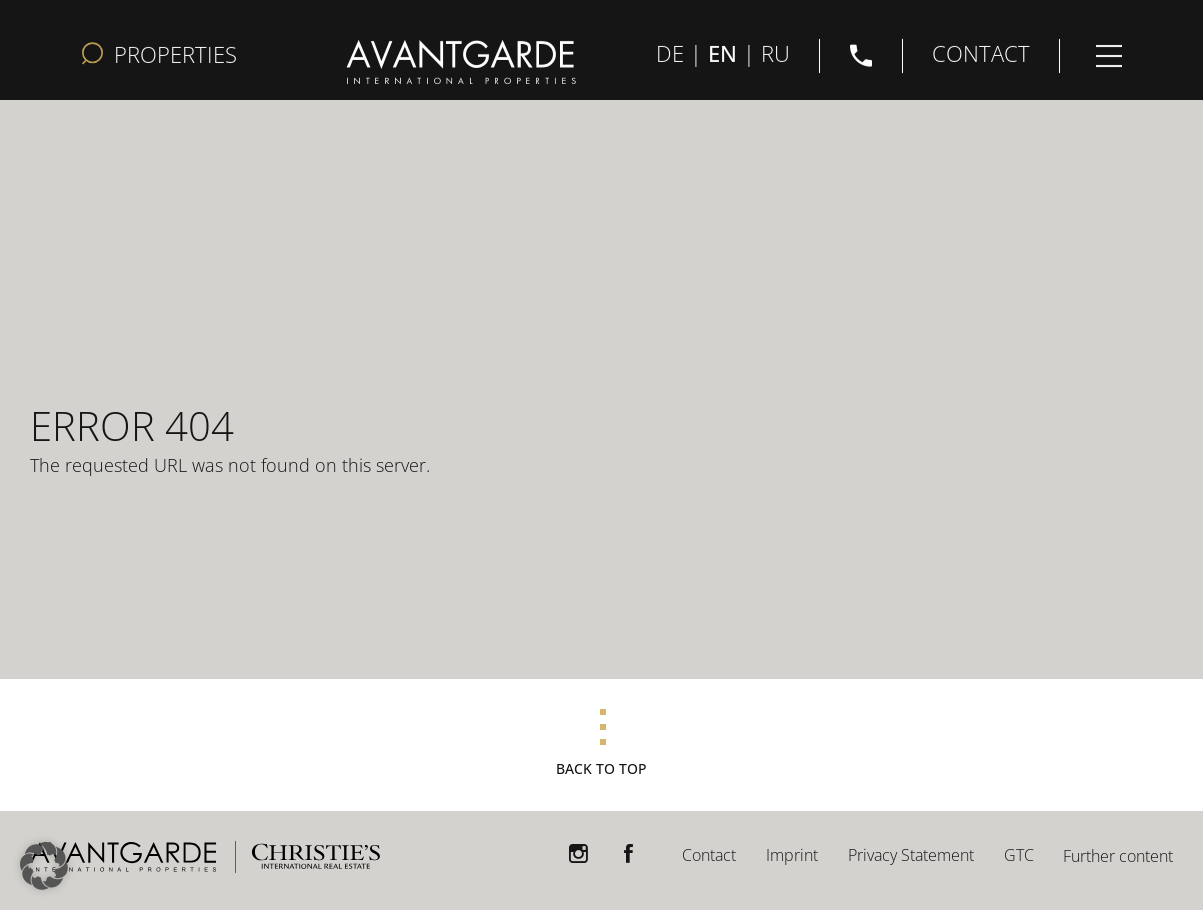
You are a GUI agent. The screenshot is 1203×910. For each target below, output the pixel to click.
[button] (44, 866)
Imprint (792, 855)
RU (775, 52)
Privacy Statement (911, 855)
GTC (1019, 855)
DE (670, 52)
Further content (1118, 856)
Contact (709, 855)
